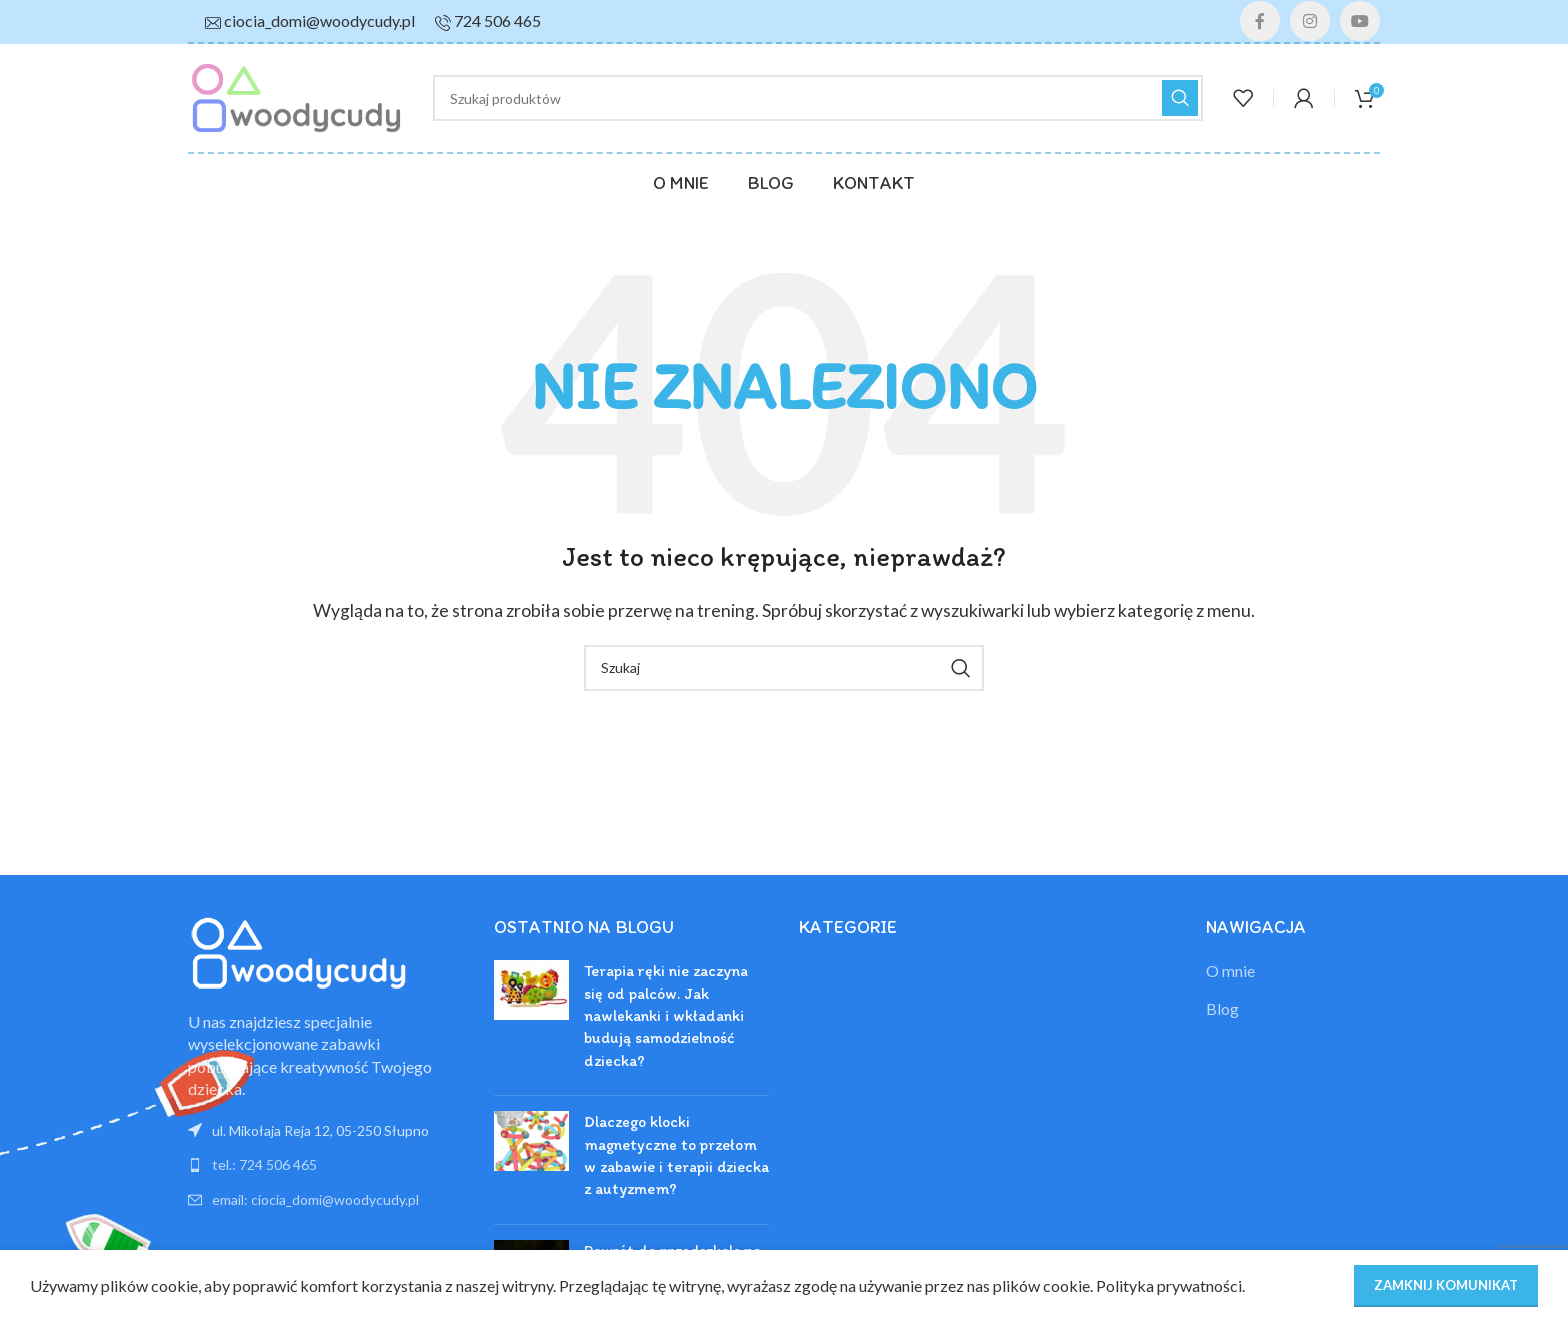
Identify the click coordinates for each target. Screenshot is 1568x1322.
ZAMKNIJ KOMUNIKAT (1446, 1285)
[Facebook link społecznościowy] (1260, 21)
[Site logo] (295, 95)
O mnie (1230, 970)
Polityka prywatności (1169, 1285)
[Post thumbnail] (531, 1020)
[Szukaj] (818, 98)
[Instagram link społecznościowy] (1310, 21)
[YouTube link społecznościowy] (1360, 21)
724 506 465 (497, 20)
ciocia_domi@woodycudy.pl (319, 20)
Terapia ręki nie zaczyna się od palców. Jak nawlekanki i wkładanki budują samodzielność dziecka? (666, 1015)
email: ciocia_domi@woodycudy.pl (315, 1199)
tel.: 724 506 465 (264, 1164)
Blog (1222, 1008)
